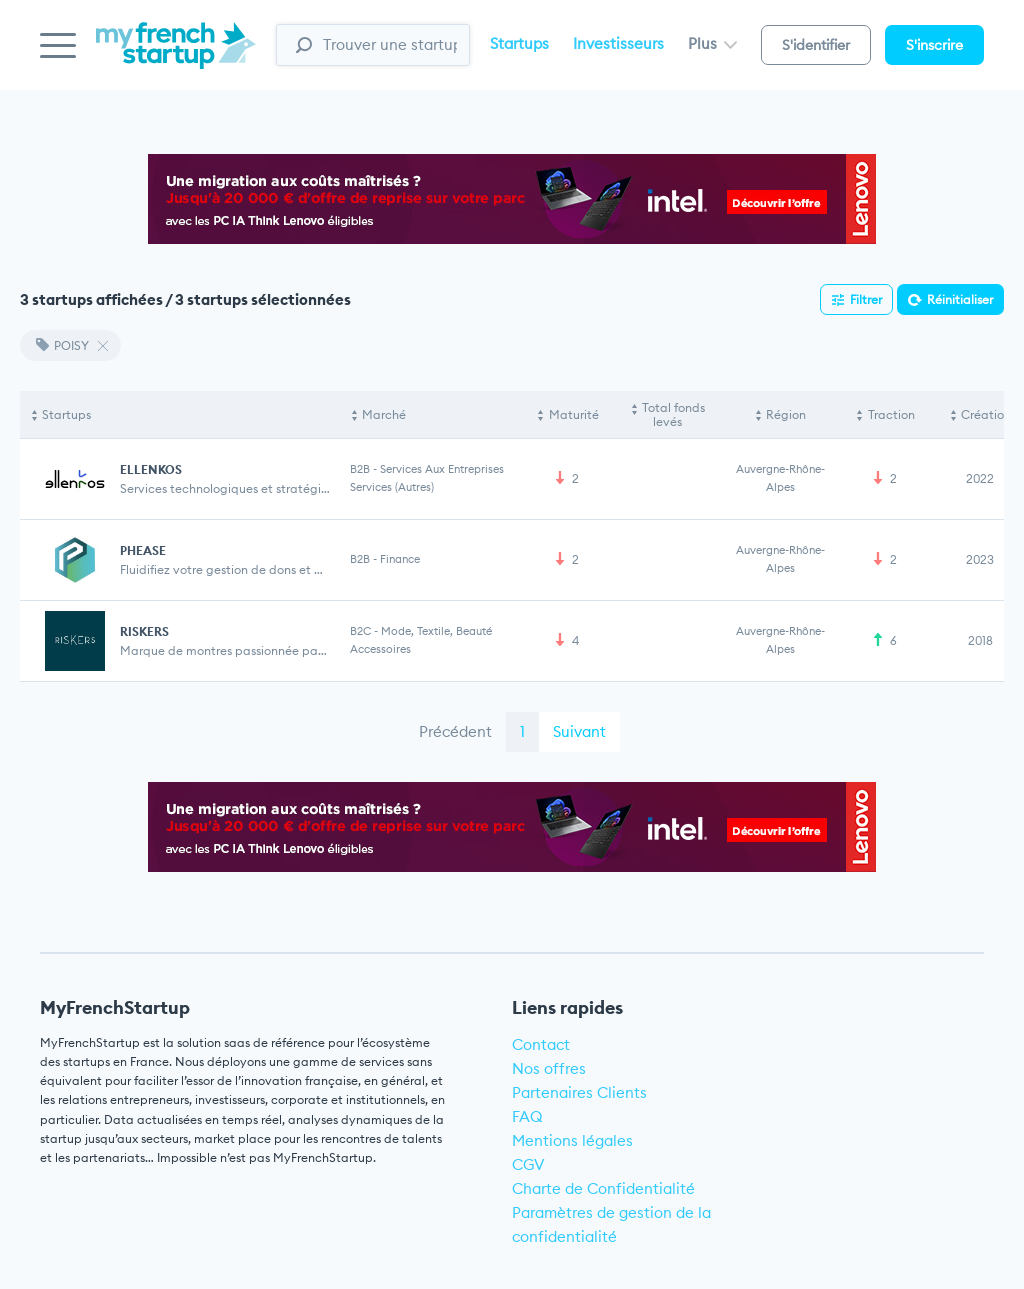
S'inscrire (934, 45)
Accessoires (380, 649)
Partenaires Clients (579, 1092)
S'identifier (816, 45)
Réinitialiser (960, 299)
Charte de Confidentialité (603, 1188)
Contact (541, 1044)
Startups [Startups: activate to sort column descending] (66, 414)
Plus (712, 43)
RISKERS (144, 631)
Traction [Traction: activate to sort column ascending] (891, 414)
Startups (519, 43)
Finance (400, 559)
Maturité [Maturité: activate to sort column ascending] (574, 414)
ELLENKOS (151, 469)
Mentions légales (572, 1140)
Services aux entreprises (442, 469)
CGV (528, 1164)
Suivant (579, 731)
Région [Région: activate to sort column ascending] (786, 414)
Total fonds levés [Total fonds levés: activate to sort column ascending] (673, 414)
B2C (360, 631)
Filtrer (866, 299)
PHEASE (143, 550)
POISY (62, 345)
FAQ (527, 1116)
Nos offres (549, 1068)
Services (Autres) (392, 487)
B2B (360, 469)
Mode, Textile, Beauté (436, 631)
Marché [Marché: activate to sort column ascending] (384, 414)
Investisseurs (618, 43)
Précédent (455, 731)
